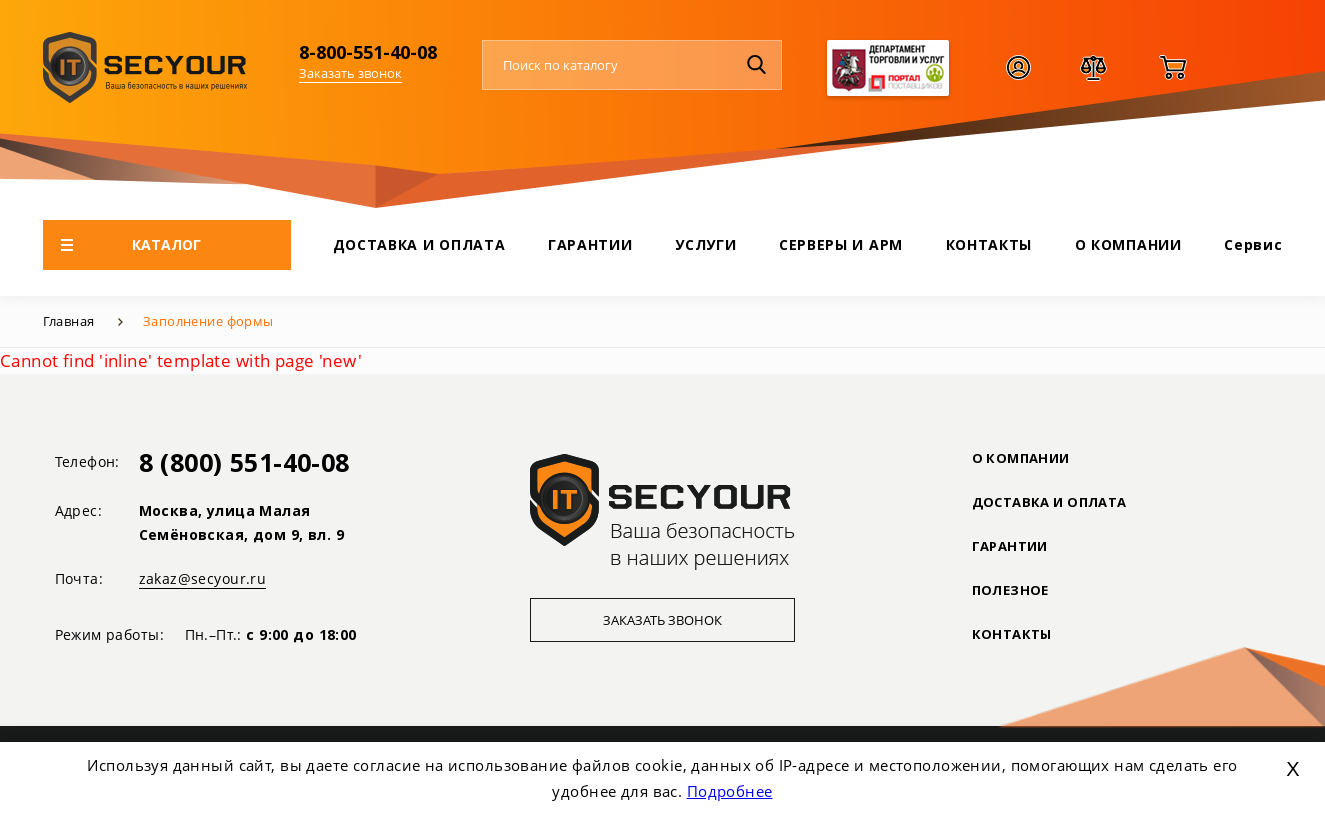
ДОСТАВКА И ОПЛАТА (419, 244)
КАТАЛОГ (131, 244)
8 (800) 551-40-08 (244, 462)
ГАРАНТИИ (590, 244)
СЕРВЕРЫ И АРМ (841, 244)
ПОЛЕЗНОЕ (1010, 590)
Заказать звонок (350, 73)
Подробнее (730, 791)
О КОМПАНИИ (1128, 244)
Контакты (1012, 634)
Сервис (1253, 244)
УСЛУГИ (705, 244)
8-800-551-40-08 (368, 52)
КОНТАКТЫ (989, 244)
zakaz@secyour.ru (203, 578)
